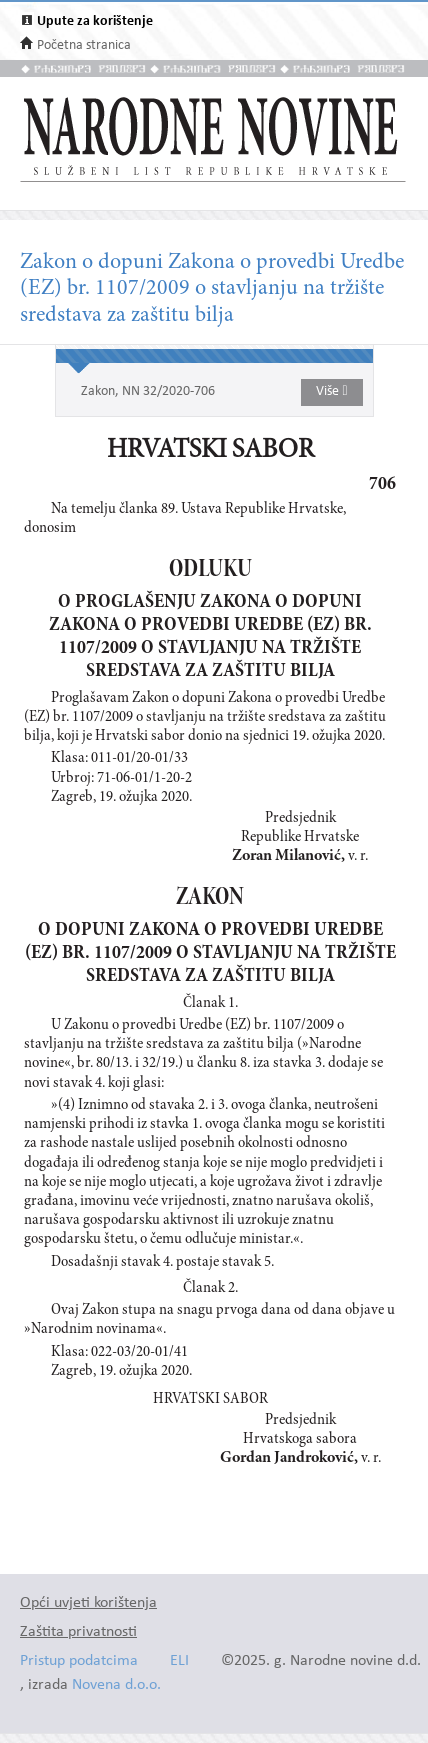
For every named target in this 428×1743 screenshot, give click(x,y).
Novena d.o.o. (116, 1685)
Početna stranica (84, 45)
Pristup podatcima (79, 1661)
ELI (179, 1661)
